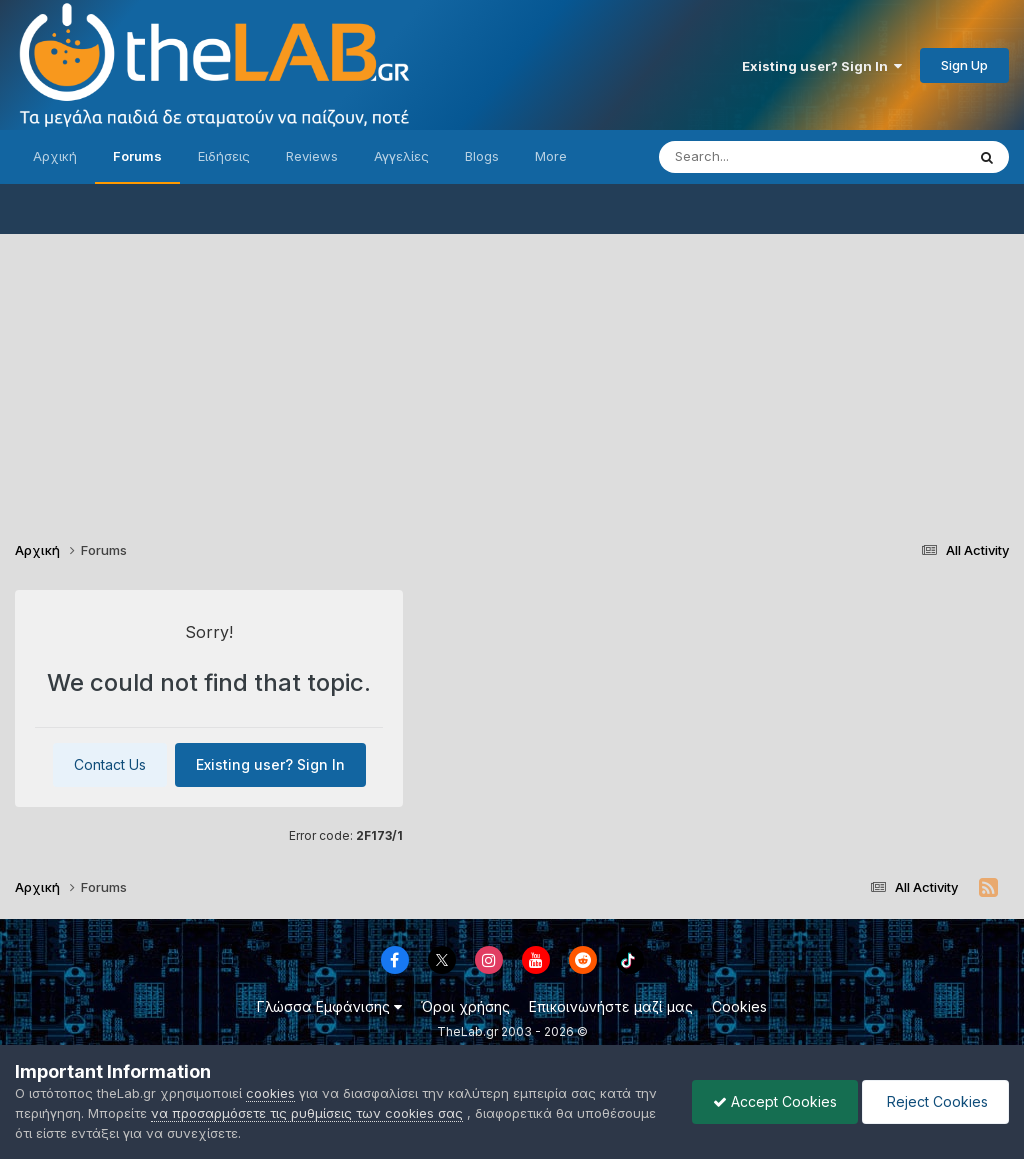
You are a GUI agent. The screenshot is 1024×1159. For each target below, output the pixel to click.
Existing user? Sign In (822, 66)
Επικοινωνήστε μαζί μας (611, 1006)
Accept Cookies (775, 1101)
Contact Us (110, 764)
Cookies (739, 1006)
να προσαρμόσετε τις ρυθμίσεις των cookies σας (307, 1113)
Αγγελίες (401, 156)
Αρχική (55, 156)
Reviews (312, 156)
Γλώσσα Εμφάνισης (329, 1006)
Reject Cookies (935, 1101)
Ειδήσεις (224, 156)
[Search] (772, 157)
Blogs (482, 156)
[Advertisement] (512, 374)
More (551, 156)
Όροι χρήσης (465, 1006)
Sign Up (964, 65)
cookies (270, 1093)
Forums (137, 156)
